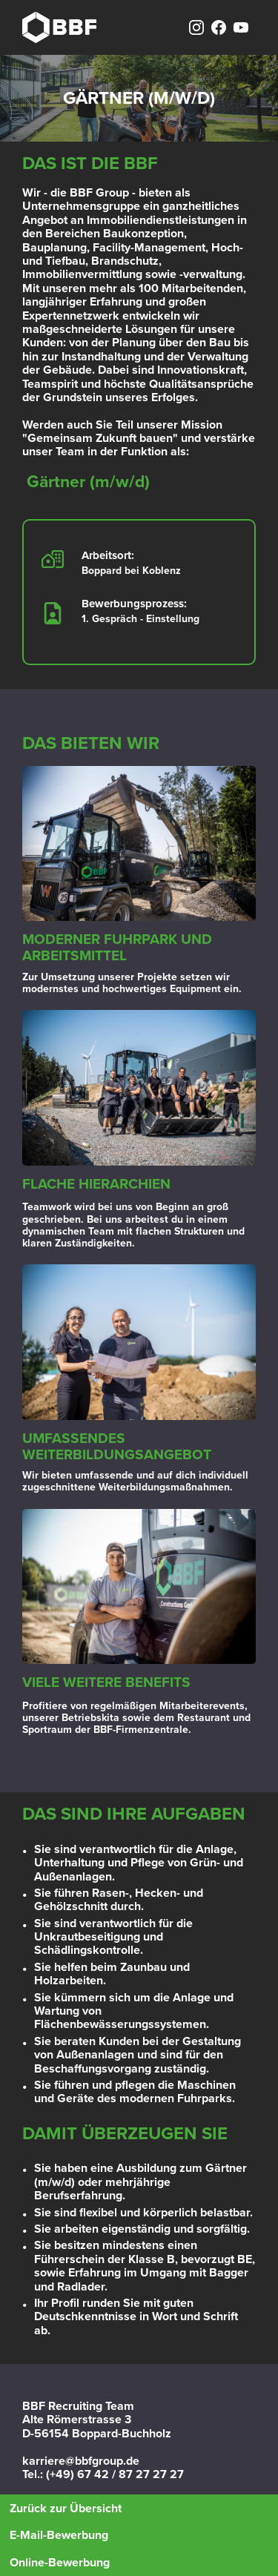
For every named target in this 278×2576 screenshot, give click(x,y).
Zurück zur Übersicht (66, 2508)
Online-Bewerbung (60, 2562)
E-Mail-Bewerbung (59, 2535)
